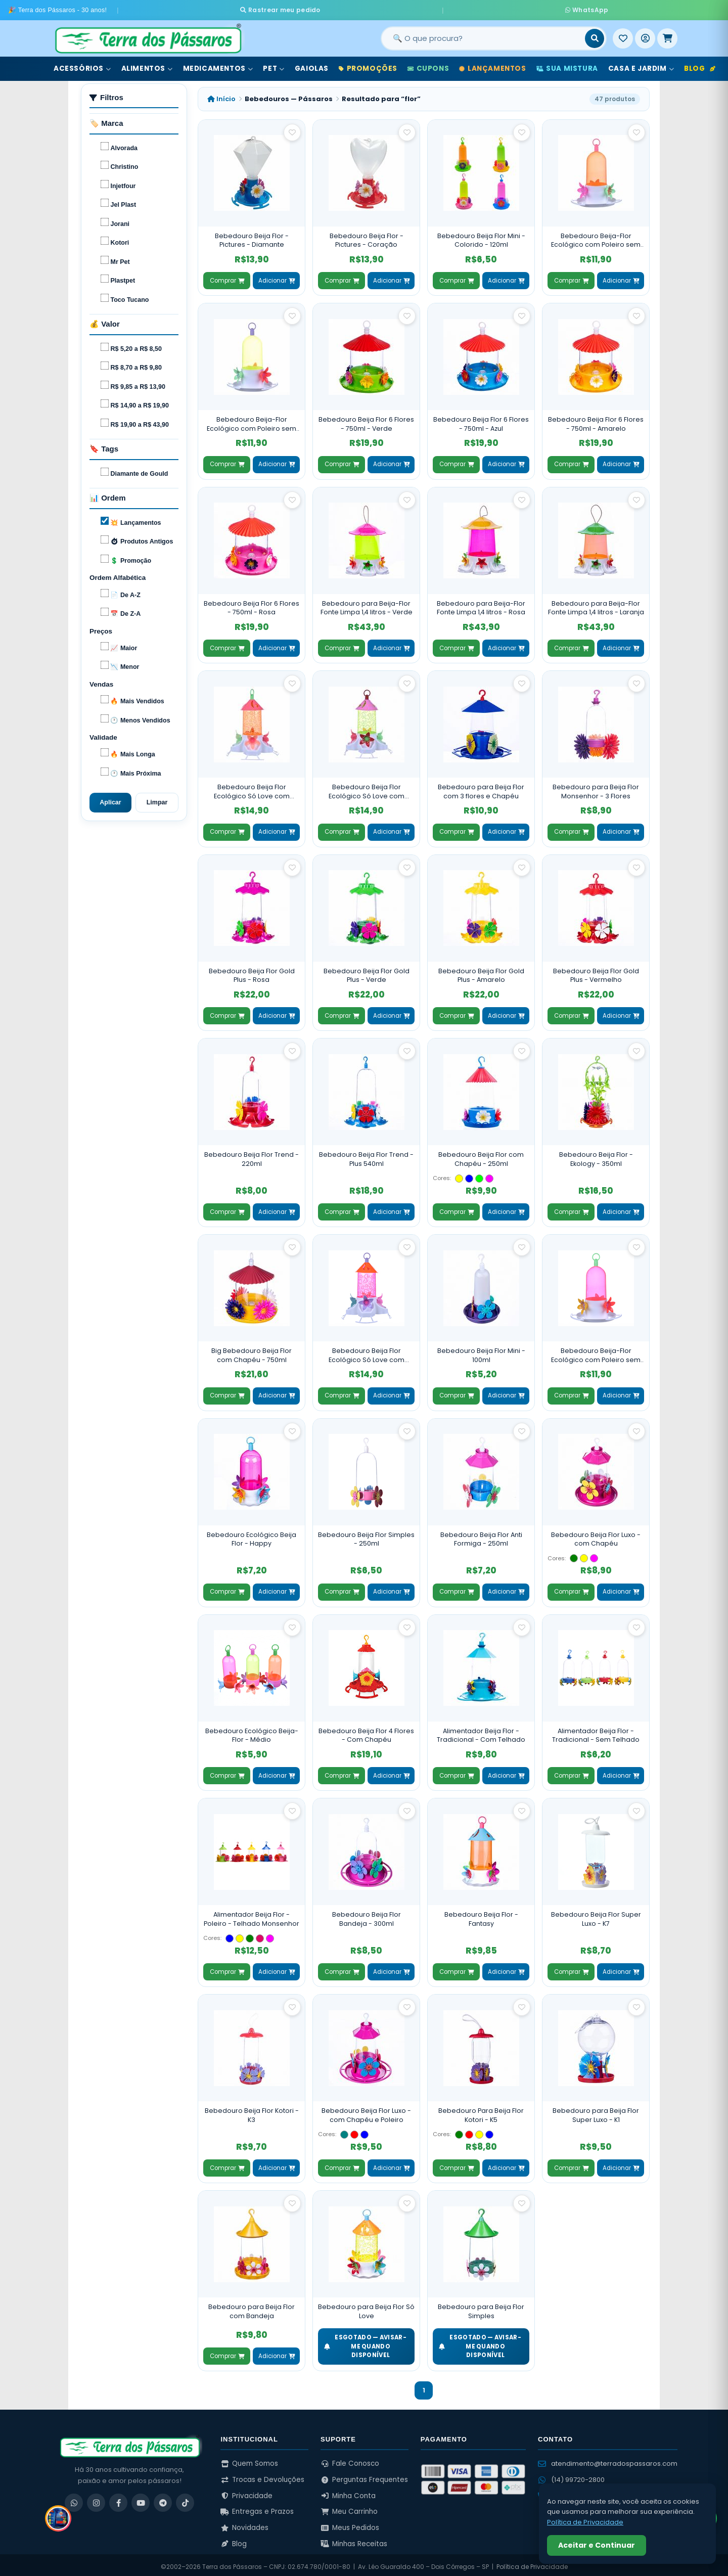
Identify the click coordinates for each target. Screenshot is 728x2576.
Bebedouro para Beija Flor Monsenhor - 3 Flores (596, 788)
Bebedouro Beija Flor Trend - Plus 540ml (366, 1155)
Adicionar (276, 277)
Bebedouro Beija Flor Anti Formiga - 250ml (481, 1536)
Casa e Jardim (641, 65)
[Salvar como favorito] (292, 129)
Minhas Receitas (354, 2540)
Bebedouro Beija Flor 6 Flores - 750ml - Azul (481, 420)
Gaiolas (312, 65)
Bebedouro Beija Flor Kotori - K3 (252, 2111)
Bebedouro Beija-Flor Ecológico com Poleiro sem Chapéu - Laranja (596, 237)
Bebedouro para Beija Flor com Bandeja (251, 2308)
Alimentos (147, 65)
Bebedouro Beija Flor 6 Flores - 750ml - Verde (366, 420)
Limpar (157, 798)
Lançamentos (492, 65)
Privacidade (246, 2492)
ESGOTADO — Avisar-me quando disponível (365, 2343)
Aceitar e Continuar (596, 2545)
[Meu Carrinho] (667, 35)
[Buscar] (594, 34)
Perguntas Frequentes (364, 2476)
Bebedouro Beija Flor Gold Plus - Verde (367, 972)
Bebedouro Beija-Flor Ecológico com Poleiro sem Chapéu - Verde (251, 420)
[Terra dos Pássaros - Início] (148, 35)
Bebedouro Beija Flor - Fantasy (481, 1915)
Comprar (227, 277)
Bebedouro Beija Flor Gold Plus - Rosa (252, 972)
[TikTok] (185, 2499)
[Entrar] (645, 35)
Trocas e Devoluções (262, 2476)
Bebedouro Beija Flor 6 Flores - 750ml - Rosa (251, 604)
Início (221, 95)
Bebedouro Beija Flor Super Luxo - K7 (596, 1915)
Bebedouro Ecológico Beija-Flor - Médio (251, 1732)
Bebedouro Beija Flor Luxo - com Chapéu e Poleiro (366, 2111)
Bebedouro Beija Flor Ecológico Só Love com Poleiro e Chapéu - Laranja (252, 788)
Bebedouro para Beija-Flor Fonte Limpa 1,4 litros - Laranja (596, 604)
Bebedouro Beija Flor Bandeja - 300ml (366, 1915)
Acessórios (82, 65)
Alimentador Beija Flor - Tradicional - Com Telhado (481, 1732)
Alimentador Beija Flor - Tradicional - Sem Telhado (596, 1732)
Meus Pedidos (350, 2524)
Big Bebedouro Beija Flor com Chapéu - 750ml (251, 1352)
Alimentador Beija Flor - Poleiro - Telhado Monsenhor (251, 1915)
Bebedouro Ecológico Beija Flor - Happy (251, 1536)
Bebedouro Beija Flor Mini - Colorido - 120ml (481, 237)
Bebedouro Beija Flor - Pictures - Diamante (252, 237)
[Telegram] (163, 2499)
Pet (273, 65)
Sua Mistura (567, 65)
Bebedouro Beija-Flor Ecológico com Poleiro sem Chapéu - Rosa (596, 1352)
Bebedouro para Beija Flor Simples (481, 2308)
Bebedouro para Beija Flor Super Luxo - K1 (596, 2111)
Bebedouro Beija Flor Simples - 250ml (366, 1536)
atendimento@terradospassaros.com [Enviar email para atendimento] (607, 2460)
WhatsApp (470, 8)
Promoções (368, 65)
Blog (699, 65)
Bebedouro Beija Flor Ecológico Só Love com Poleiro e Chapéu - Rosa (366, 1352)
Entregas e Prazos (257, 2508)
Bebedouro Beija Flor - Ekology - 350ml (596, 1155)
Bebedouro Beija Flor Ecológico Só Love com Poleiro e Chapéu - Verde (366, 788)
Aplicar (110, 798)
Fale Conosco (350, 2460)
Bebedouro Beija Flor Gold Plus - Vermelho (596, 972)
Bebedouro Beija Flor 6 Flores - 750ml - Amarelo (596, 420)
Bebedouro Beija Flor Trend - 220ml (251, 1155)
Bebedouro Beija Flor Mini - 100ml (481, 1352)
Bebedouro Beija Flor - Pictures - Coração (366, 237)
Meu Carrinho (349, 2508)
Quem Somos (249, 2460)
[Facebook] (118, 2499)
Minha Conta (348, 2492)
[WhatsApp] (74, 2499)
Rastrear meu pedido (394, 8)
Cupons (428, 65)
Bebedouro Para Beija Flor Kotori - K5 (481, 2111)
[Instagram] (96, 2499)
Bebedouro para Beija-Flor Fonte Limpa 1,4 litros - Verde (367, 604)
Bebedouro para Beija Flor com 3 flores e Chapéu (481, 788)
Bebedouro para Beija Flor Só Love (366, 2308)
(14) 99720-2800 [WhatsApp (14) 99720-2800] (571, 2476)
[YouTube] (140, 2499)
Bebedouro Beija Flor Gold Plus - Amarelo (481, 972)
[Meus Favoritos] (623, 35)
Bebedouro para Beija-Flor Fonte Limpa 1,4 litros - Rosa (481, 604)
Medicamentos (218, 65)
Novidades (244, 2524)
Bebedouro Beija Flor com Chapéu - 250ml (481, 1155)
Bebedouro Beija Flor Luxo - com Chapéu (596, 1536)
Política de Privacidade (532, 2563)
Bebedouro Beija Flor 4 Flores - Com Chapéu (366, 1732)
